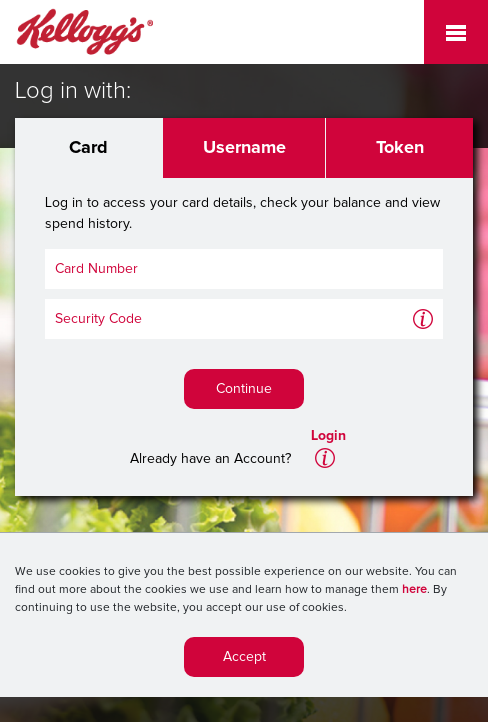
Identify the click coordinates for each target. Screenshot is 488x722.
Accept (244, 661)
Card (88, 148)
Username (244, 148)
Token (400, 148)
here (414, 594)
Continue (244, 389)
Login (328, 436)
